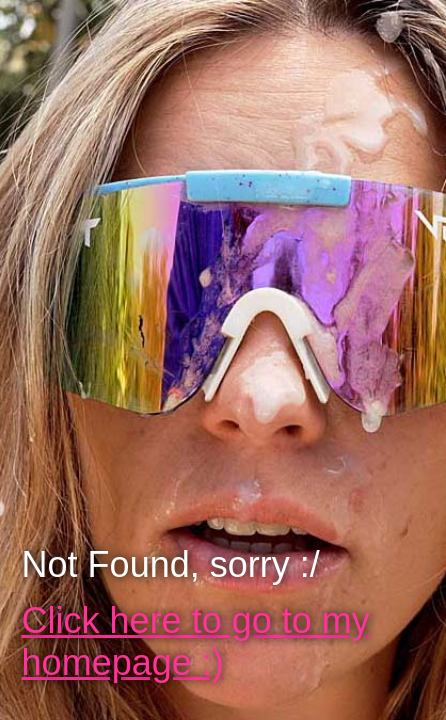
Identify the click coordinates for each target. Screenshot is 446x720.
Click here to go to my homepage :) (196, 641)
